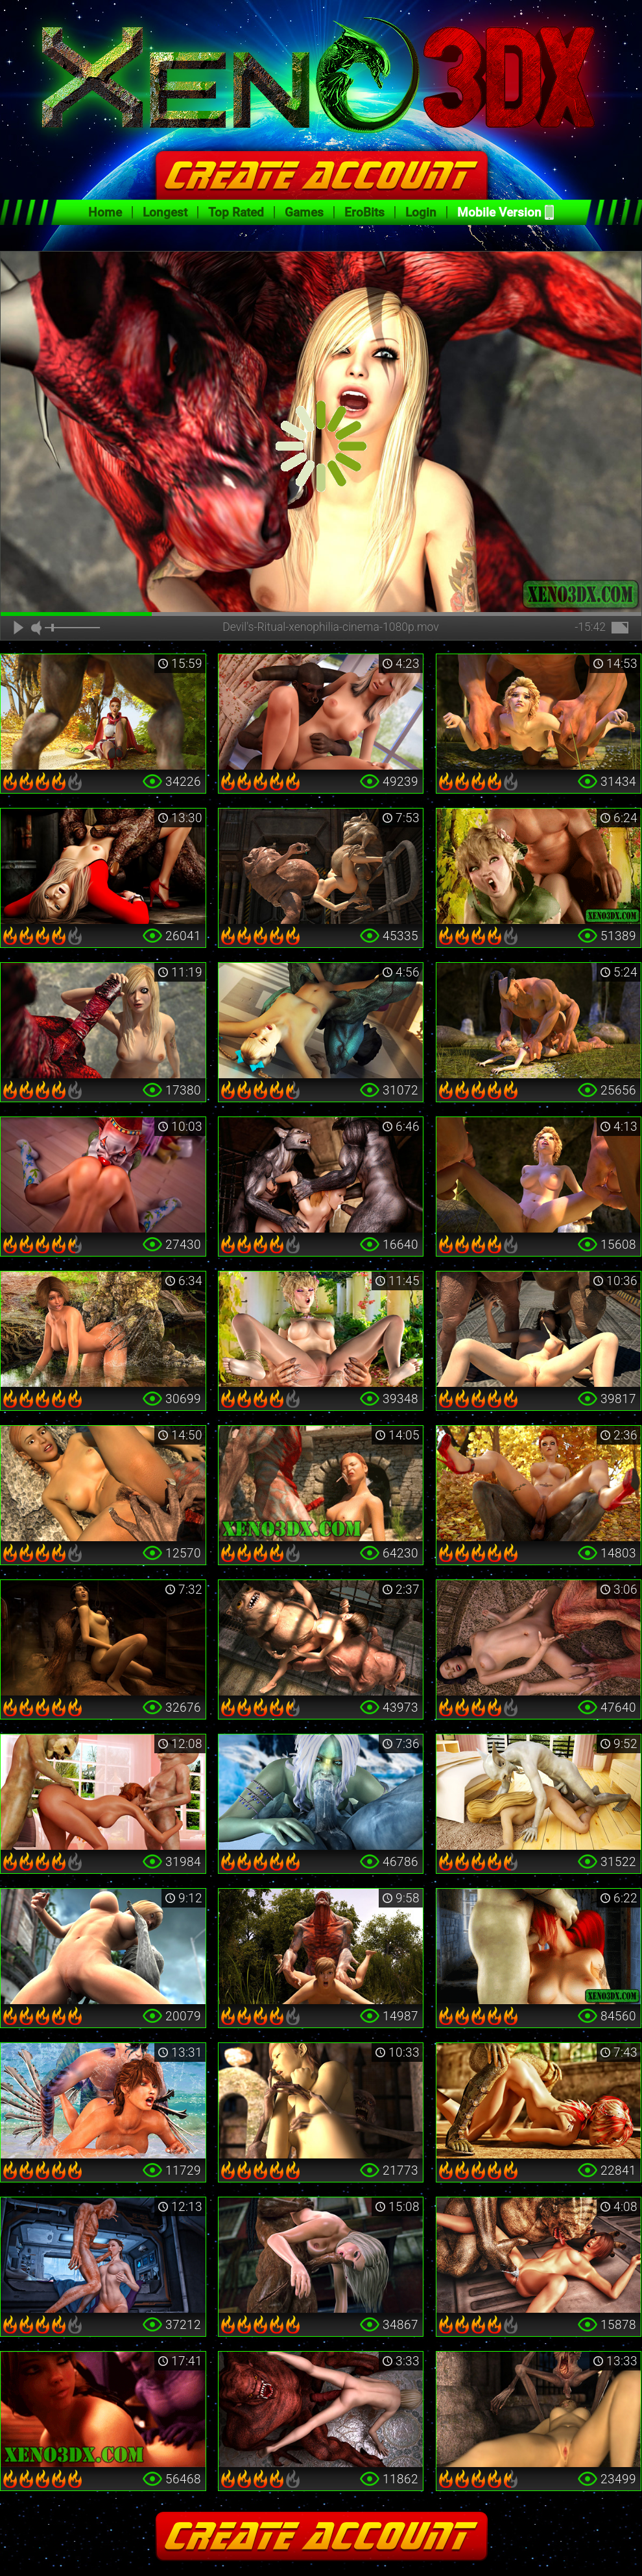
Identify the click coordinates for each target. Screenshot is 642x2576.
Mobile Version (499, 212)
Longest (165, 212)
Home (105, 212)
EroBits (364, 212)
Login (420, 212)
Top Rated (236, 212)
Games (304, 212)
